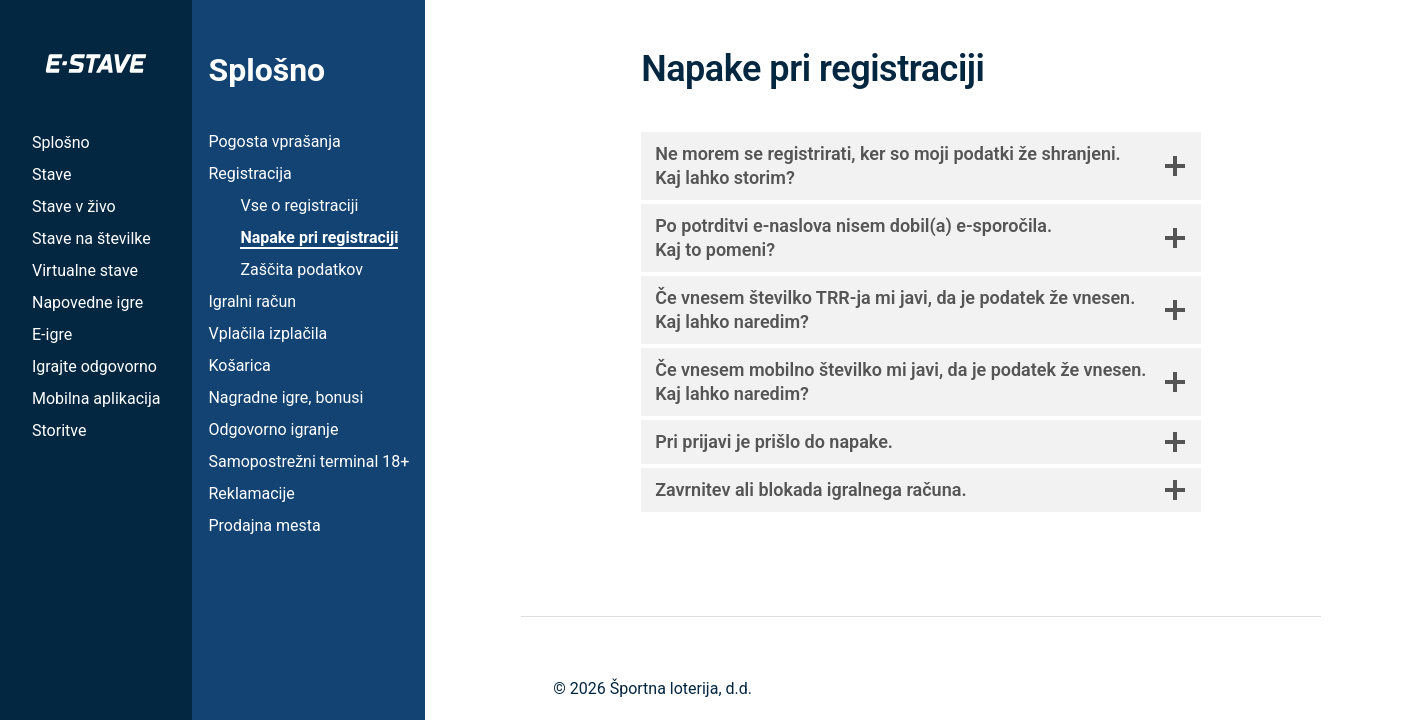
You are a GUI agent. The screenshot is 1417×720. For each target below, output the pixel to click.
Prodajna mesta (264, 525)
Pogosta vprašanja (274, 141)
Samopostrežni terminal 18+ (308, 461)
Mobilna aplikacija (96, 398)
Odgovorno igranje (273, 429)
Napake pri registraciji (319, 237)
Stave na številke (91, 238)
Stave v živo (74, 206)
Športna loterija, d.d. (681, 688)
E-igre (52, 334)
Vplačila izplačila (267, 333)
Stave (51, 174)
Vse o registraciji (299, 205)
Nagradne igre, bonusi (285, 397)
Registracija (249, 173)
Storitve (59, 430)
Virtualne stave (85, 270)
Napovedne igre (87, 302)
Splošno (61, 142)
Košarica (239, 365)
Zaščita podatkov (301, 269)
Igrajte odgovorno (94, 366)
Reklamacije (251, 493)
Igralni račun (252, 301)
